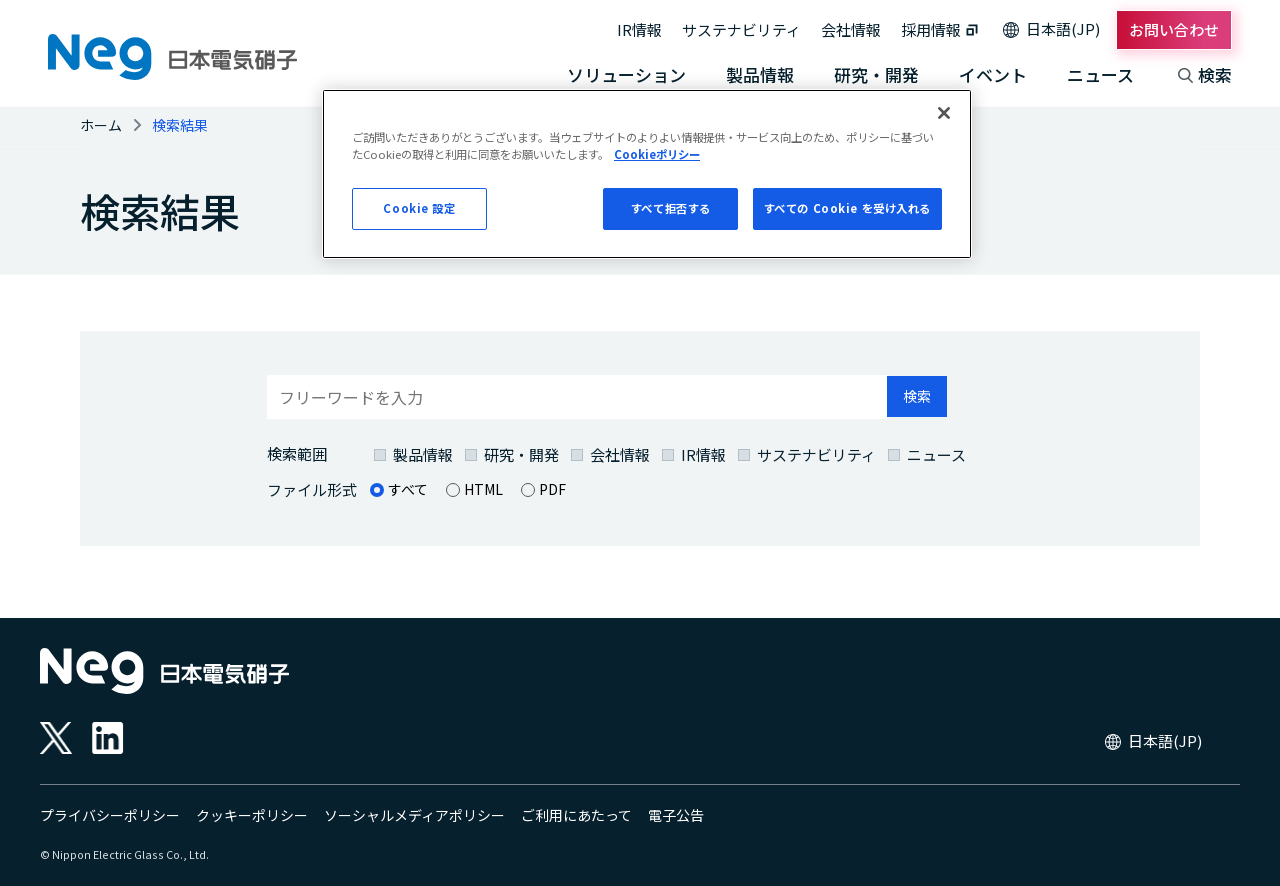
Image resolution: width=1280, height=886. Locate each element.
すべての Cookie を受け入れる (847, 208)
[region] (647, 174)
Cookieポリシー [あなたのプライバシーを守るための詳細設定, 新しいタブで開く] (657, 154)
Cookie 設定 (419, 208)
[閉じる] (944, 113)
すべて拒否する (671, 208)
